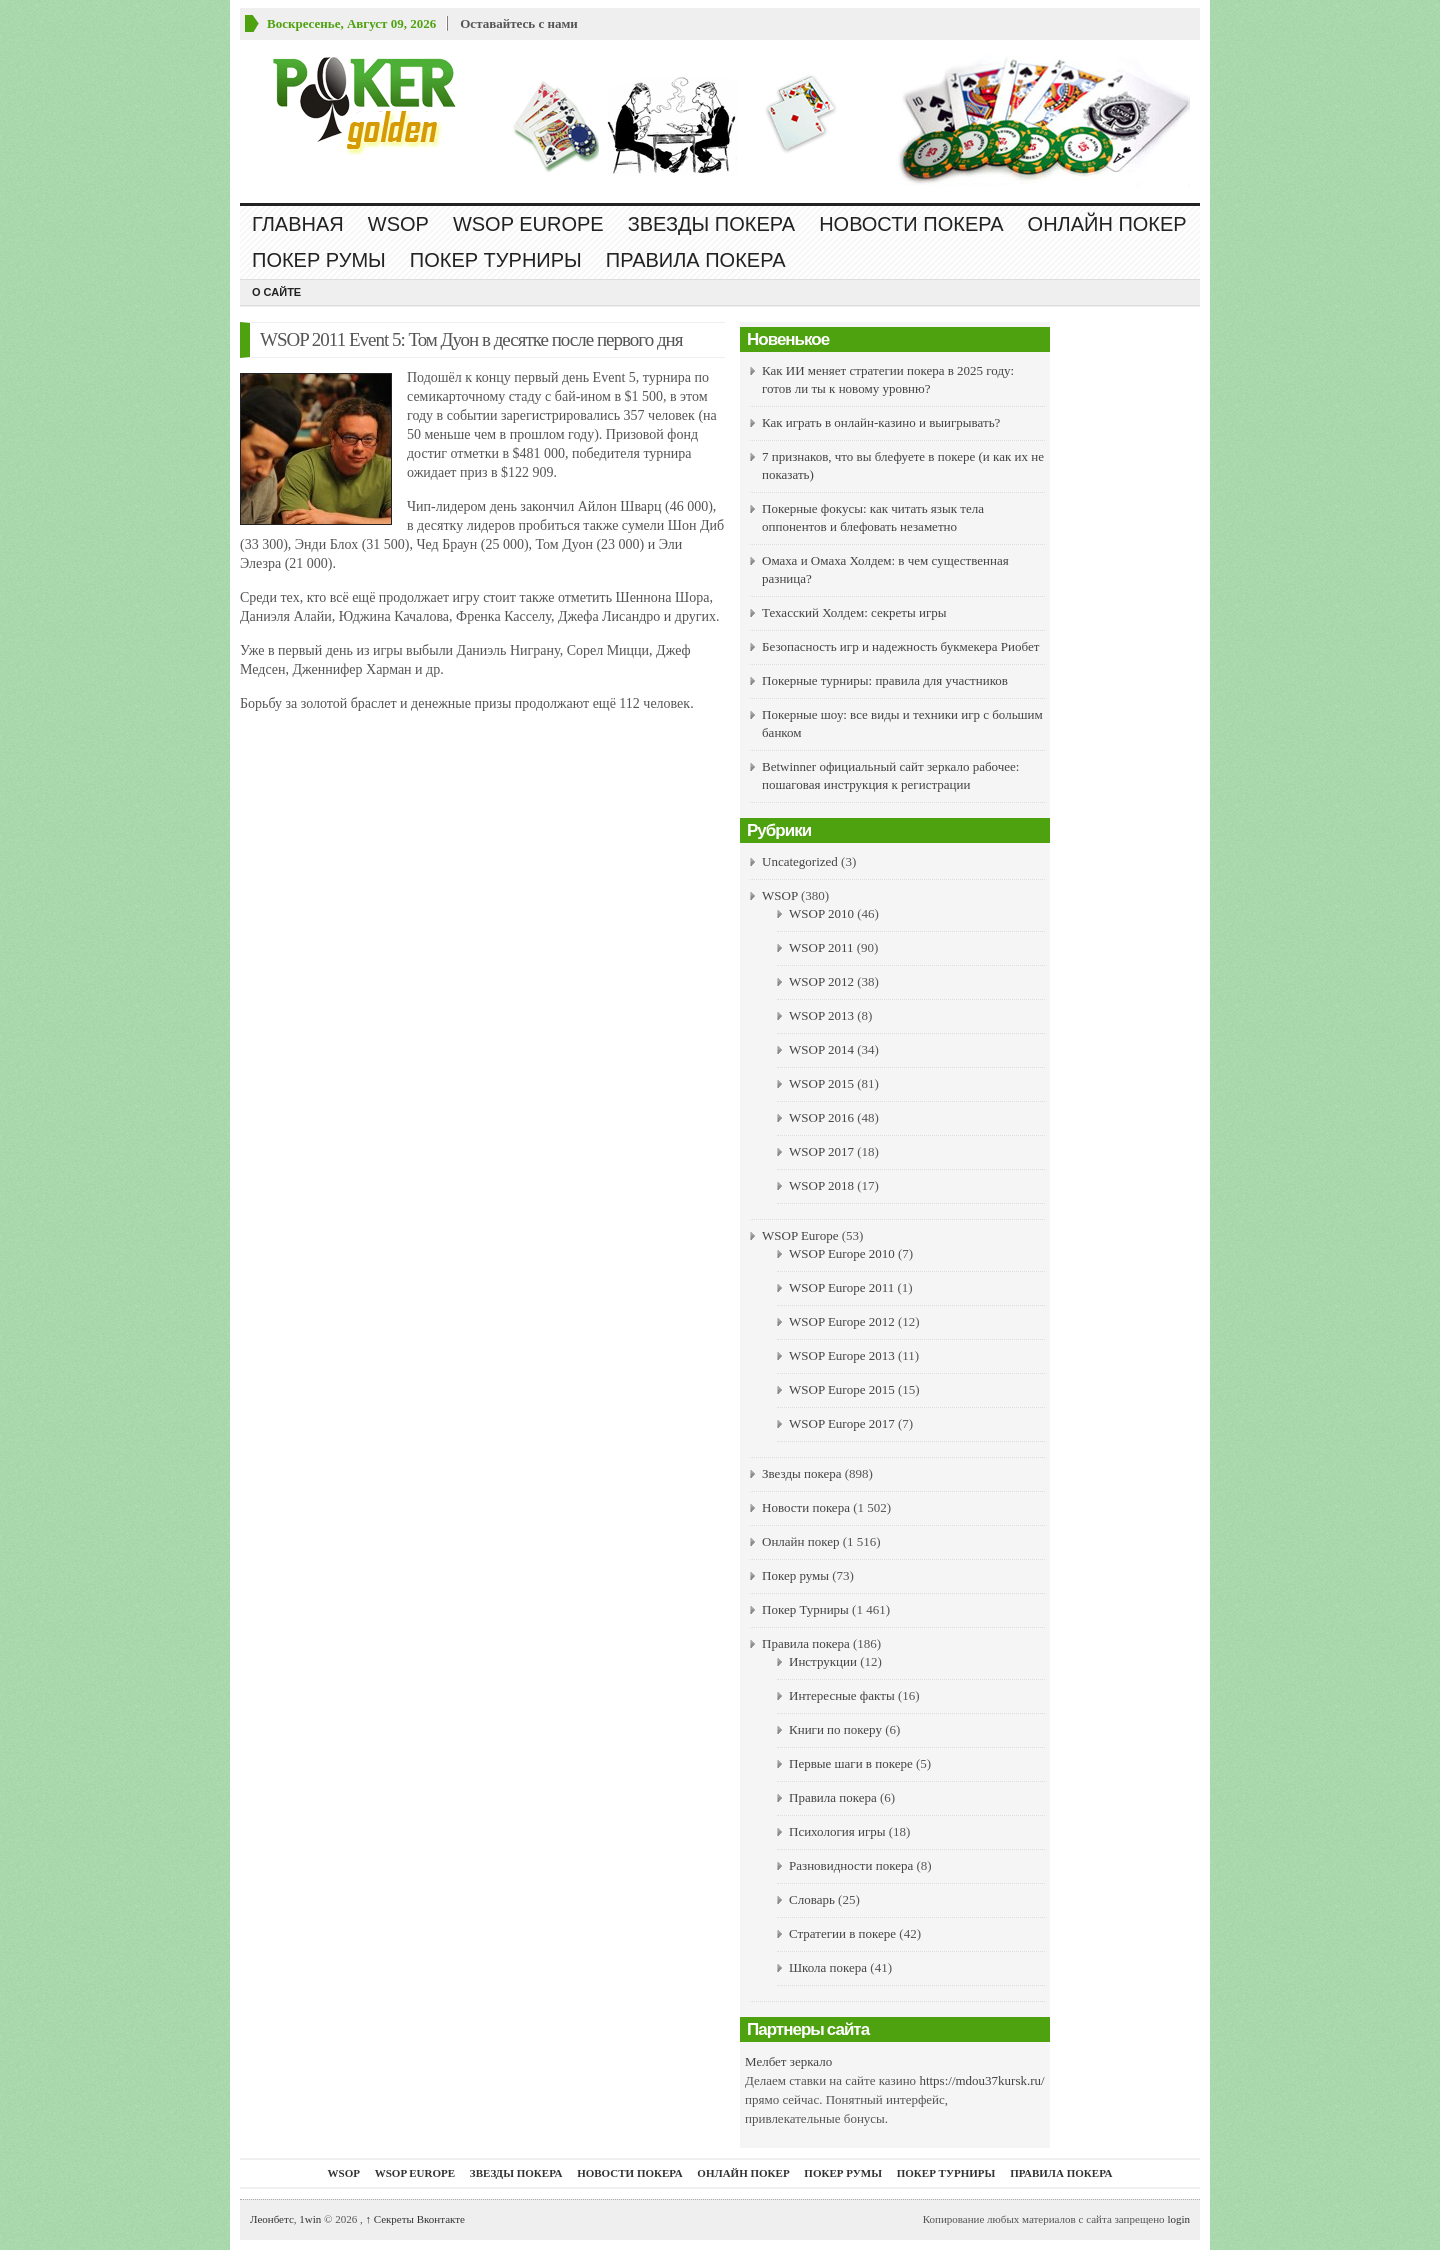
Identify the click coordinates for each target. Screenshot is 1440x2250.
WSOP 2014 (821, 1049)
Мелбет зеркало (788, 2061)
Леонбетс (272, 2219)
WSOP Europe (528, 224)
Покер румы (319, 260)
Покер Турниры (496, 260)
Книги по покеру (835, 1729)
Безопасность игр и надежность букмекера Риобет (900, 646)
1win (310, 2219)
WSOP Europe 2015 (842, 1389)
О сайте (276, 292)
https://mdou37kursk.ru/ (981, 2080)
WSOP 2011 (821, 947)
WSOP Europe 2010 (842, 1253)
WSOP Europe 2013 (842, 1355)
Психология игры (837, 1831)
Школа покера (828, 1967)
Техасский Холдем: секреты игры (854, 612)
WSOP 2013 (821, 1015)
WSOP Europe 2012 (842, 1321)
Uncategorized (800, 861)
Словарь (812, 1899)
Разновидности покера (851, 1865)
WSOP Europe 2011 (841, 1287)
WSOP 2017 (821, 1151)
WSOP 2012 (821, 981)
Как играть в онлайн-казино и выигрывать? (881, 422)
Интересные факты (842, 1695)
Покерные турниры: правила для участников (885, 680)
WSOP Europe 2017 (842, 1423)
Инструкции (823, 1661)
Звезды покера (711, 224)
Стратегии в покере (842, 1933)
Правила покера (696, 260)
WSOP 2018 (821, 1185)
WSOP (398, 224)
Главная (298, 224)
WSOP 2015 (821, 1083)
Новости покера (911, 224)
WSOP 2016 (821, 1117)
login (1178, 2219)
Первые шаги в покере (851, 1763)
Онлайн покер (1107, 224)
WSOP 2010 (821, 913)
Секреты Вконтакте (415, 2219)
